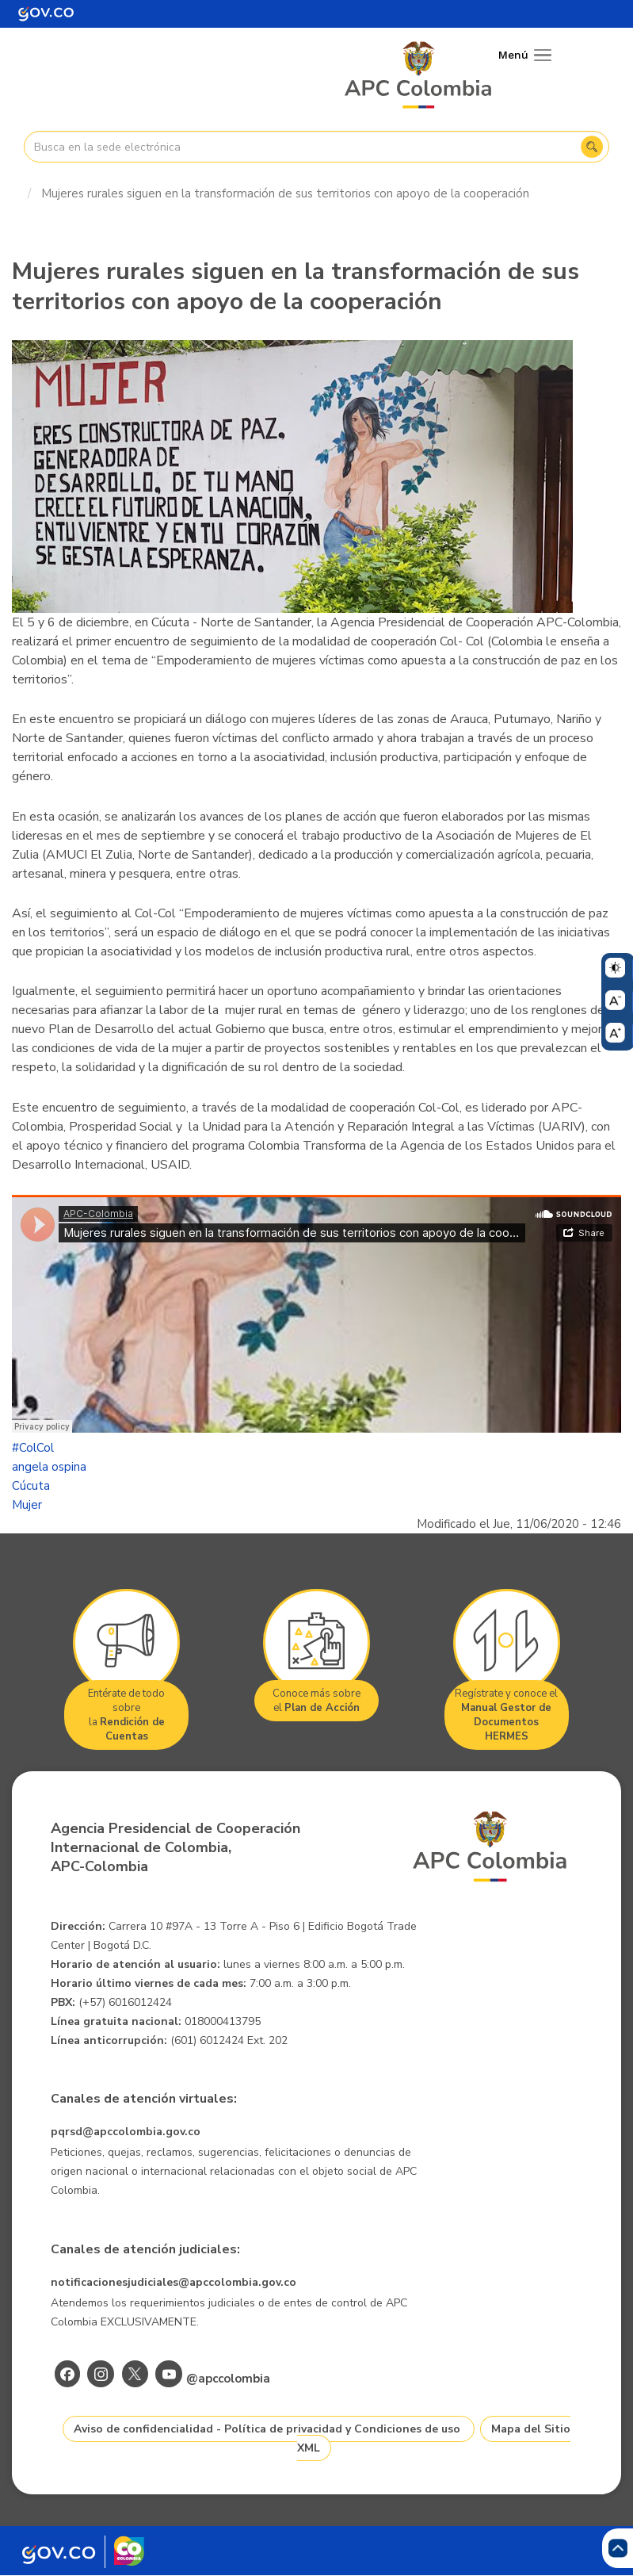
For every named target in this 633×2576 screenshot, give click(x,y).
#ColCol (33, 1448)
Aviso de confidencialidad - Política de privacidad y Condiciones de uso (267, 2428)
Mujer (27, 1505)
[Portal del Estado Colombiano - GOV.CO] (46, 14)
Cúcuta (31, 1486)
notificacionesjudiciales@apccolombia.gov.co (173, 2282)
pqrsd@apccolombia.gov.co (125, 2131)
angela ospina (49, 1467)
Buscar (592, 147)
